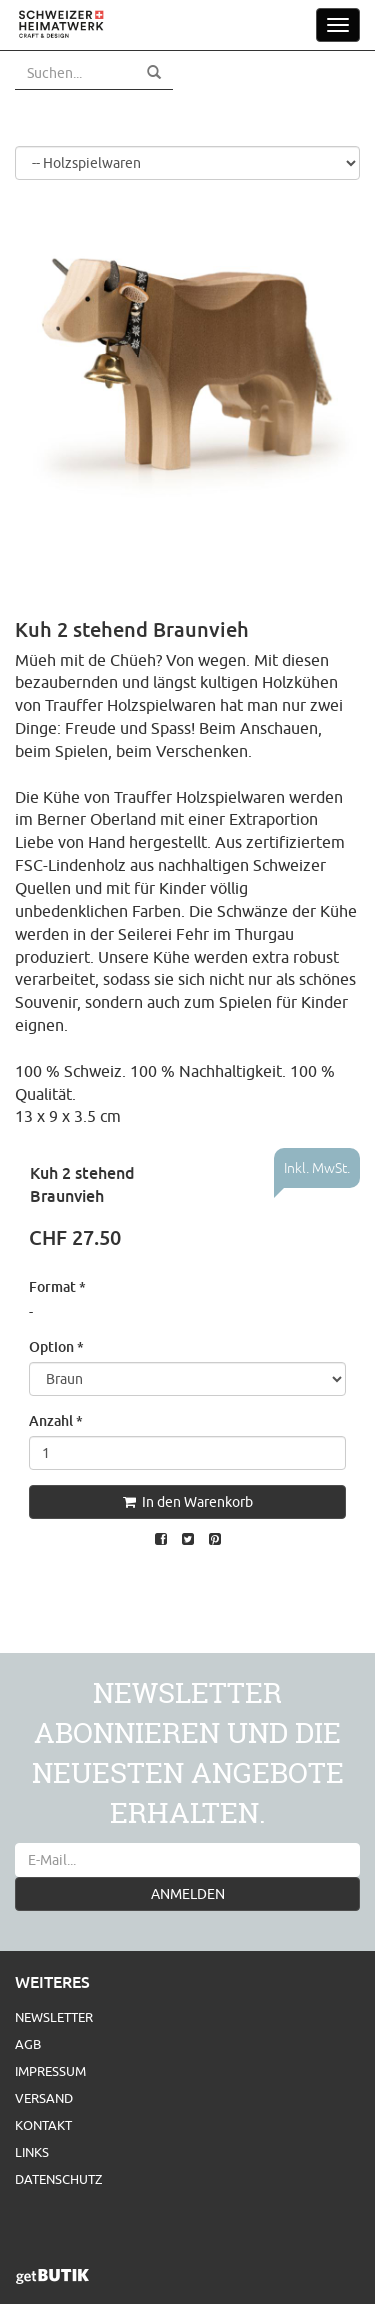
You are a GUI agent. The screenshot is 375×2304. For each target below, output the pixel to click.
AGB (28, 2044)
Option (56, 1346)
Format (57, 1286)
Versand (44, 2098)
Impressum (50, 2071)
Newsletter (54, 2017)
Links (32, 2152)
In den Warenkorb (188, 1502)
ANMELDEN (188, 1894)
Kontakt (43, 2125)
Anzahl (56, 1420)
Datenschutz (58, 2179)
